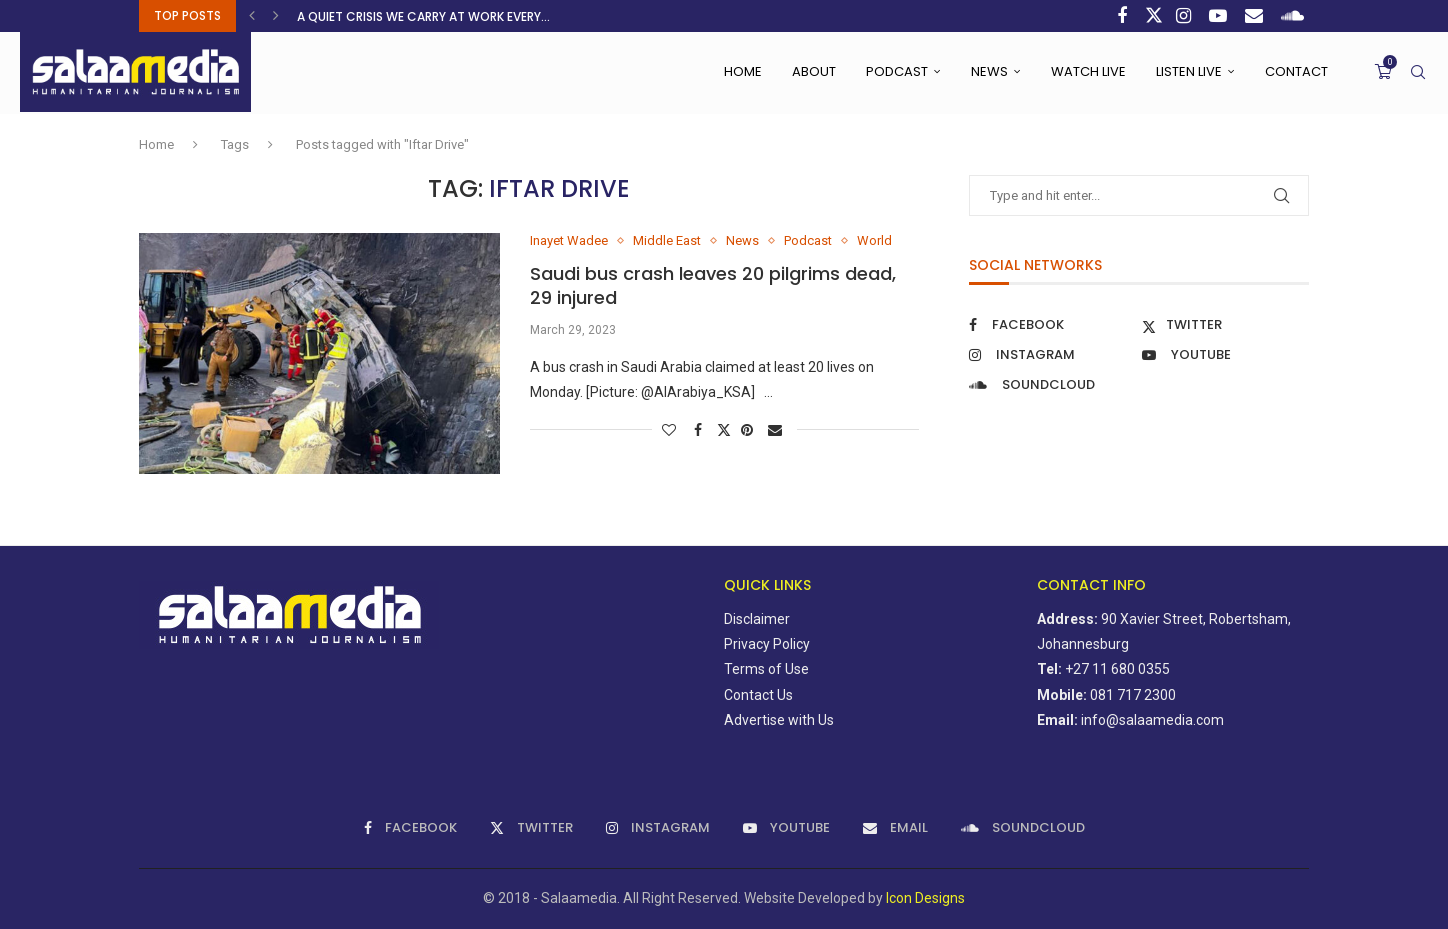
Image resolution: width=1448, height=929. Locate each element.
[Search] (1418, 72)
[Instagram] (1186, 16)
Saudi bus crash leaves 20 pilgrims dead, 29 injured (713, 285)
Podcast (897, 71)
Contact (1296, 71)
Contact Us (758, 695)
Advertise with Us (779, 720)
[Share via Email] (777, 430)
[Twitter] (1154, 16)
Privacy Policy (767, 644)
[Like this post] (671, 430)
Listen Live (1189, 71)
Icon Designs (925, 898)
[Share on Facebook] (700, 430)
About (814, 71)
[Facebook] (1124, 16)
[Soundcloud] (1295, 16)
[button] (254, 16)
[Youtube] (1220, 16)
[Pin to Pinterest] (749, 430)
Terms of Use (766, 669)
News (989, 71)
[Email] (1256, 16)
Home (743, 71)
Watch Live (1088, 71)
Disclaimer (757, 619)
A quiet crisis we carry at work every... (423, 16)
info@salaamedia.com (1152, 720)
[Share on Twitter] (724, 429)
